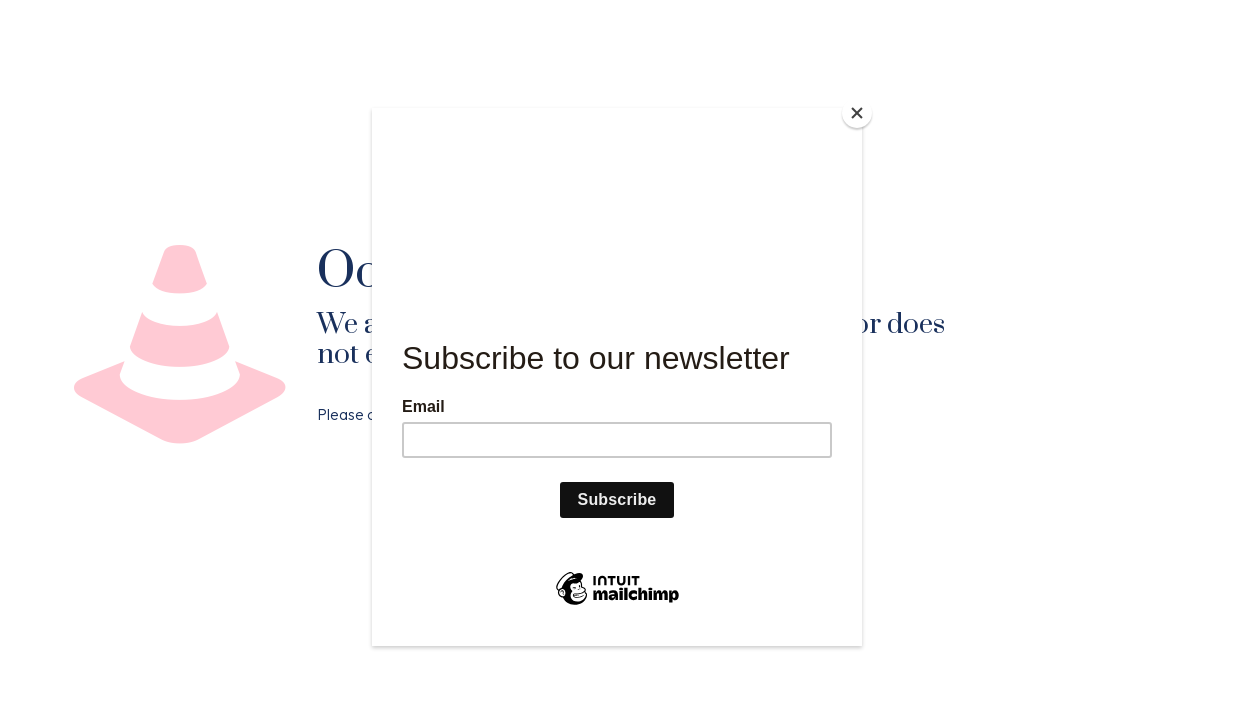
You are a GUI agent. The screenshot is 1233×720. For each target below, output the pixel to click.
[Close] (857, 113)
